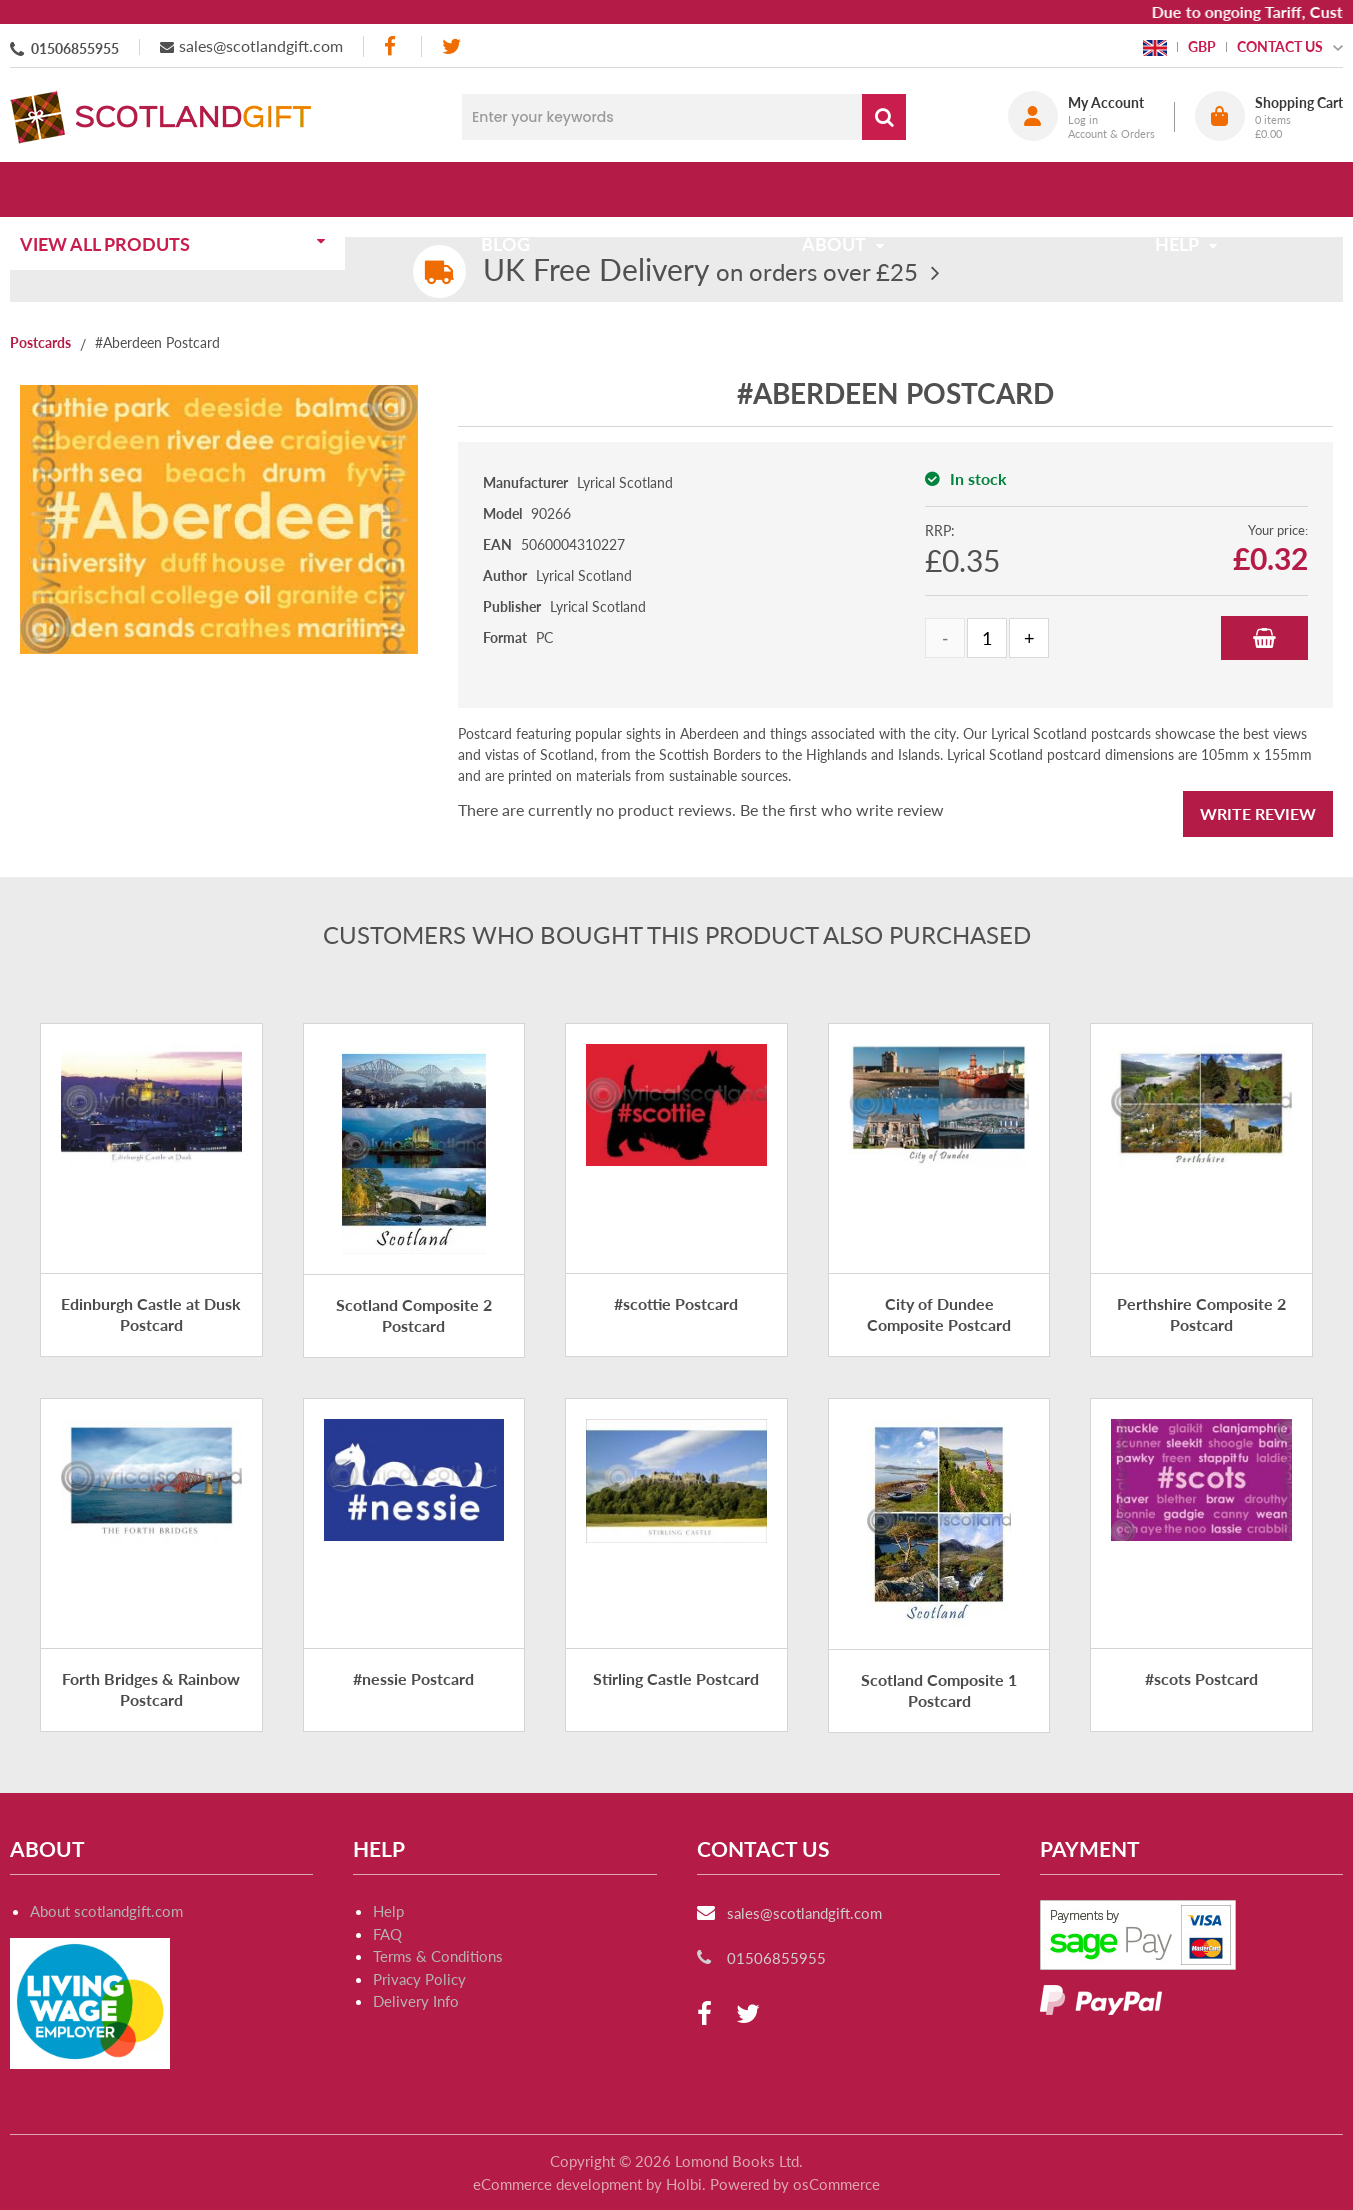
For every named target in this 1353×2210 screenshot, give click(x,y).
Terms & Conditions (438, 1956)
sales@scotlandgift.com (261, 45)
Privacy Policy (419, 1979)
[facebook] (392, 46)
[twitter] (451, 46)
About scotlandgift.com (106, 1911)
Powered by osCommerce (795, 2184)
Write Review (1258, 813)
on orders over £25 (700, 271)
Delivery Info (416, 2001)
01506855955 (75, 48)
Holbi (684, 2184)
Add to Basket (1264, 638)
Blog (512, 189)
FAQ (387, 1934)
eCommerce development (557, 2184)
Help (388, 1911)
